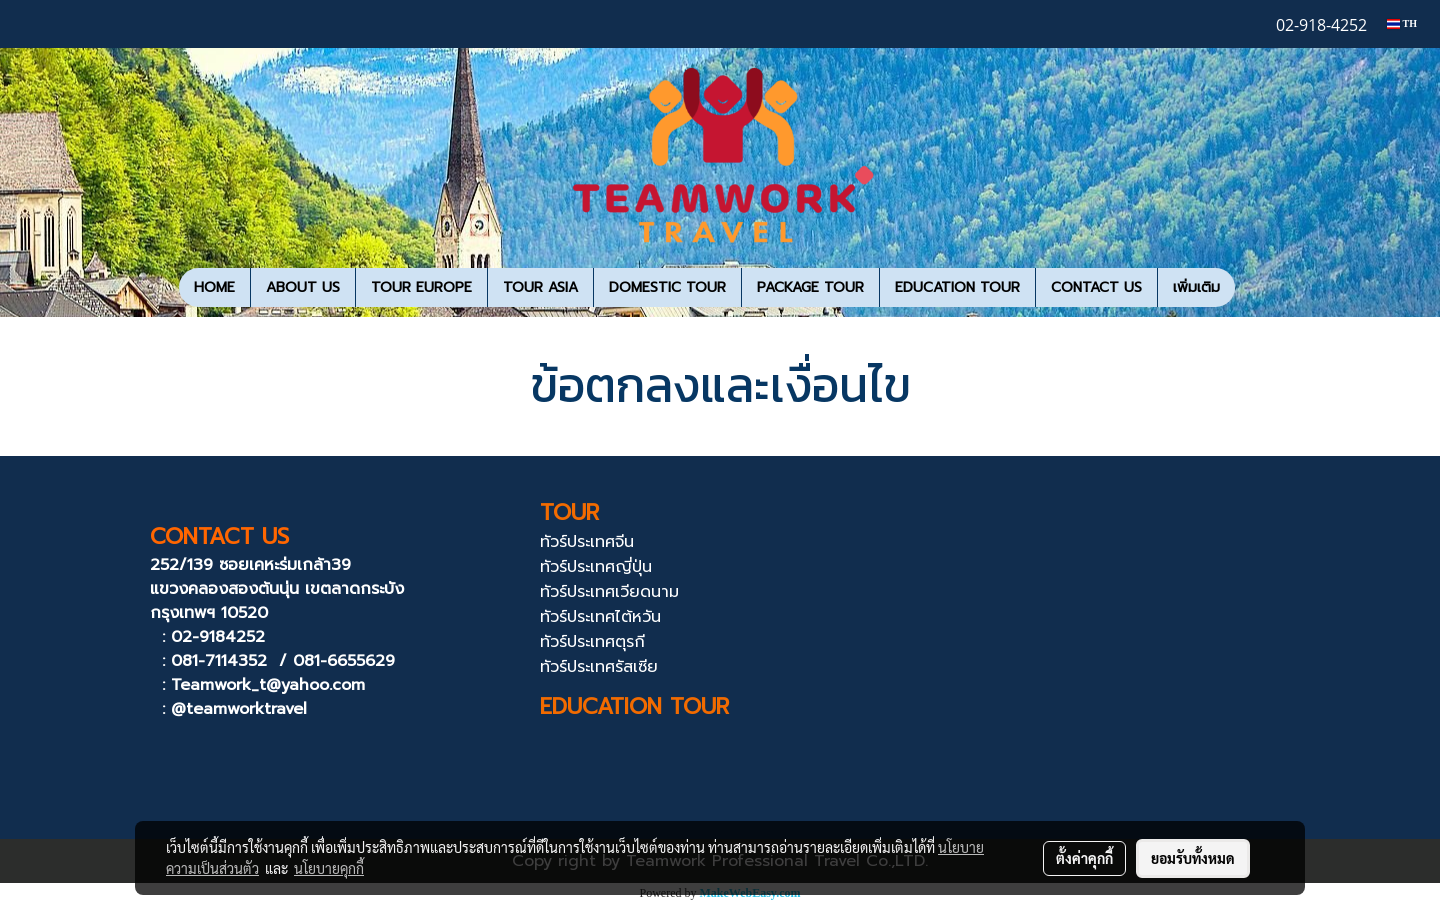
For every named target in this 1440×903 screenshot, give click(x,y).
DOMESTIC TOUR (667, 287)
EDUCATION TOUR (957, 287)
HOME (214, 287)
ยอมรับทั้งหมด (1193, 858)
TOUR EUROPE (421, 287)
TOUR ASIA (540, 287)
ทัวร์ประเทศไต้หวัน (600, 617)
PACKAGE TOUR (810, 287)
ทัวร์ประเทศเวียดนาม (609, 592)
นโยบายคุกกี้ (329, 868)
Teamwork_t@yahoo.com (268, 685)
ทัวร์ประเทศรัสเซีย (599, 667)
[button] (1253, 288)
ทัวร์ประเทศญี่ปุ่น (596, 567)
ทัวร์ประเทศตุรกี (592, 642)
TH (1402, 23)
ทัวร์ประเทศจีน (587, 542)
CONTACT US (1096, 287)
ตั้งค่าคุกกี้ (1084, 858)
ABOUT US (303, 287)
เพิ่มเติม (1196, 287)
